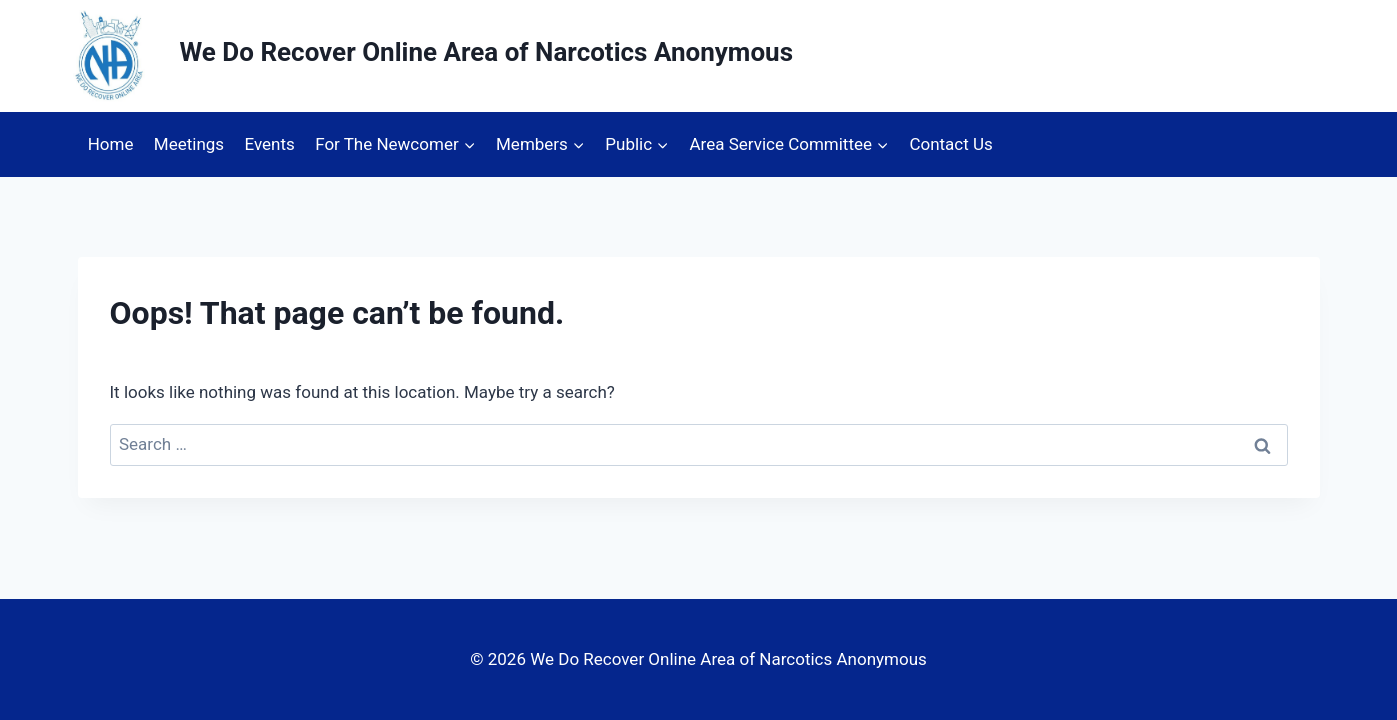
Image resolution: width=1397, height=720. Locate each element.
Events (269, 144)
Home (111, 144)
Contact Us (950, 144)
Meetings (189, 144)
